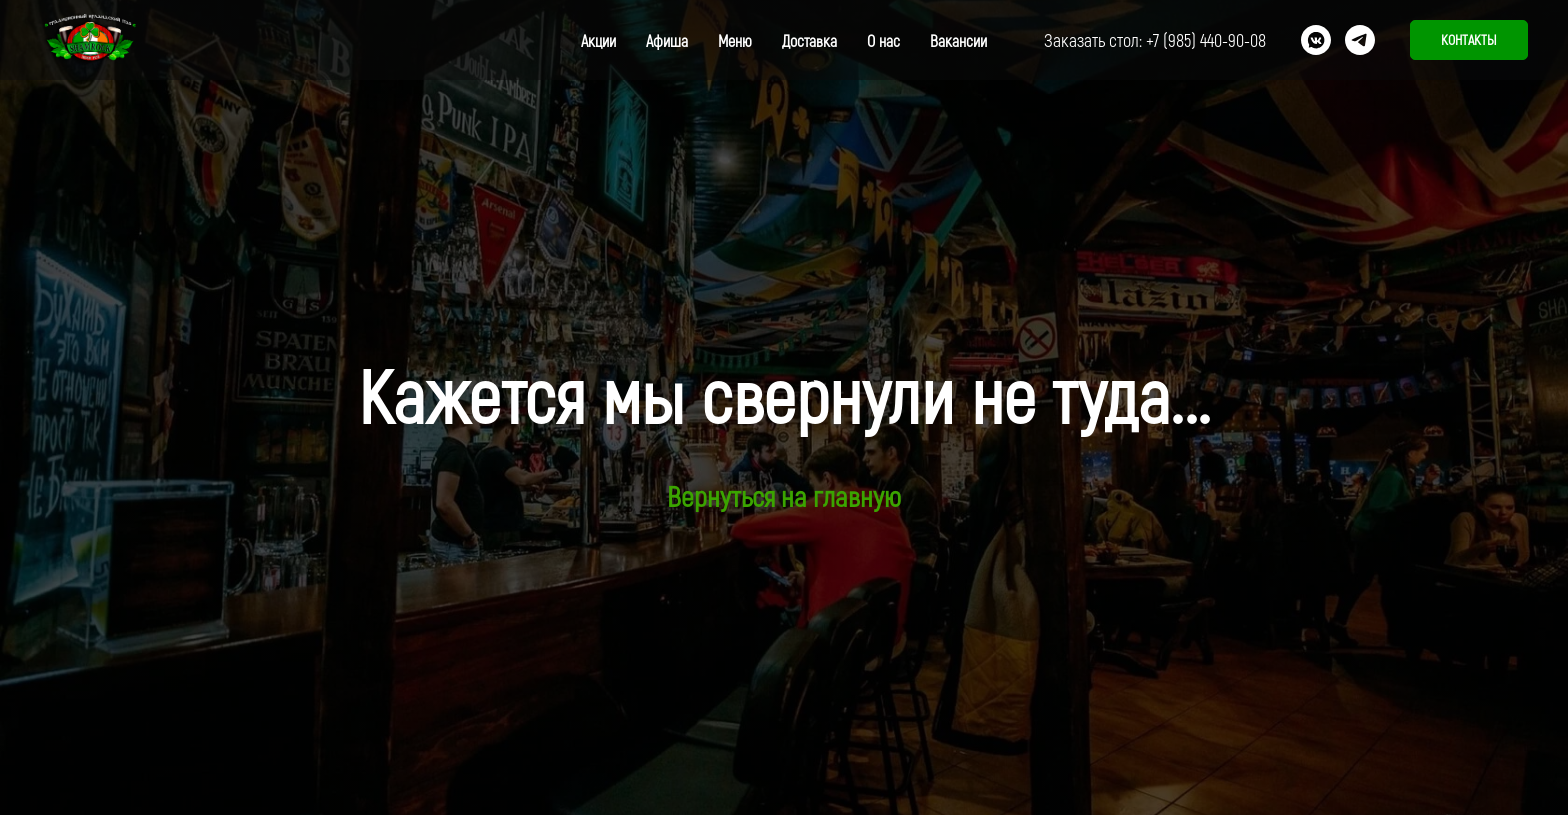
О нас (883, 40)
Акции (598, 40)
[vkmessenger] (1316, 40)
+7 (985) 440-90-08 (1206, 40)
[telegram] (1360, 40)
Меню (735, 40)
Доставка (809, 40)
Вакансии (958, 40)
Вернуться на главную (784, 496)
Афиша (667, 40)
